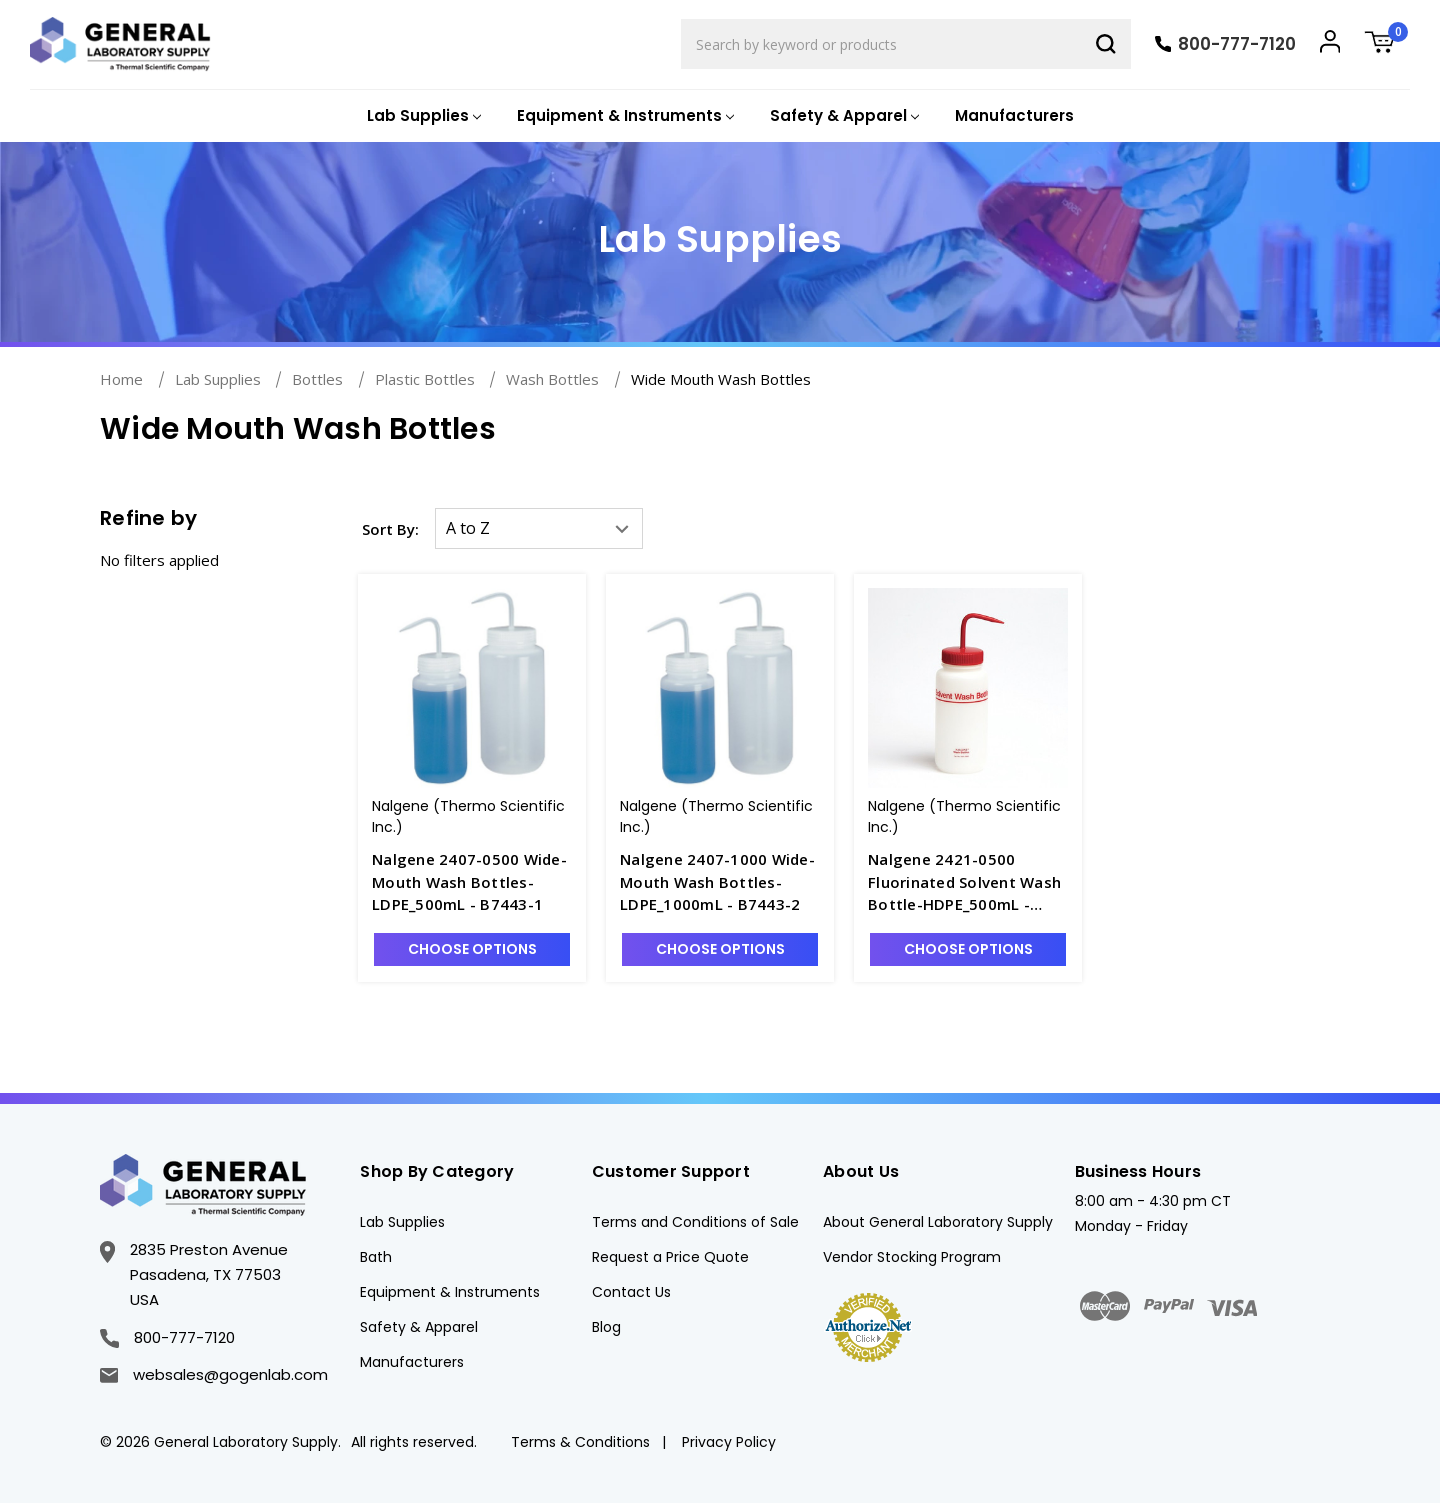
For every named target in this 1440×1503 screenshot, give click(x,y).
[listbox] (539, 528)
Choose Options (472, 949)
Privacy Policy (729, 1442)
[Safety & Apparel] (842, 116)
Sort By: (390, 529)
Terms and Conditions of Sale (695, 1222)
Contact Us (631, 1292)
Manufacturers (1014, 115)
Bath (376, 1257)
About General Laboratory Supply (938, 1222)
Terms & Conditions (580, 1442)
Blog (606, 1327)
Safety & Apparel (419, 1327)
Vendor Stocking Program (912, 1257)
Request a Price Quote (670, 1257)
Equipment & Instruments (450, 1292)
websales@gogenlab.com (214, 1374)
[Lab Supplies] (422, 116)
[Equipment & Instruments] (623, 116)
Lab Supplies (402, 1222)
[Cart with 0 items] (1387, 44)
